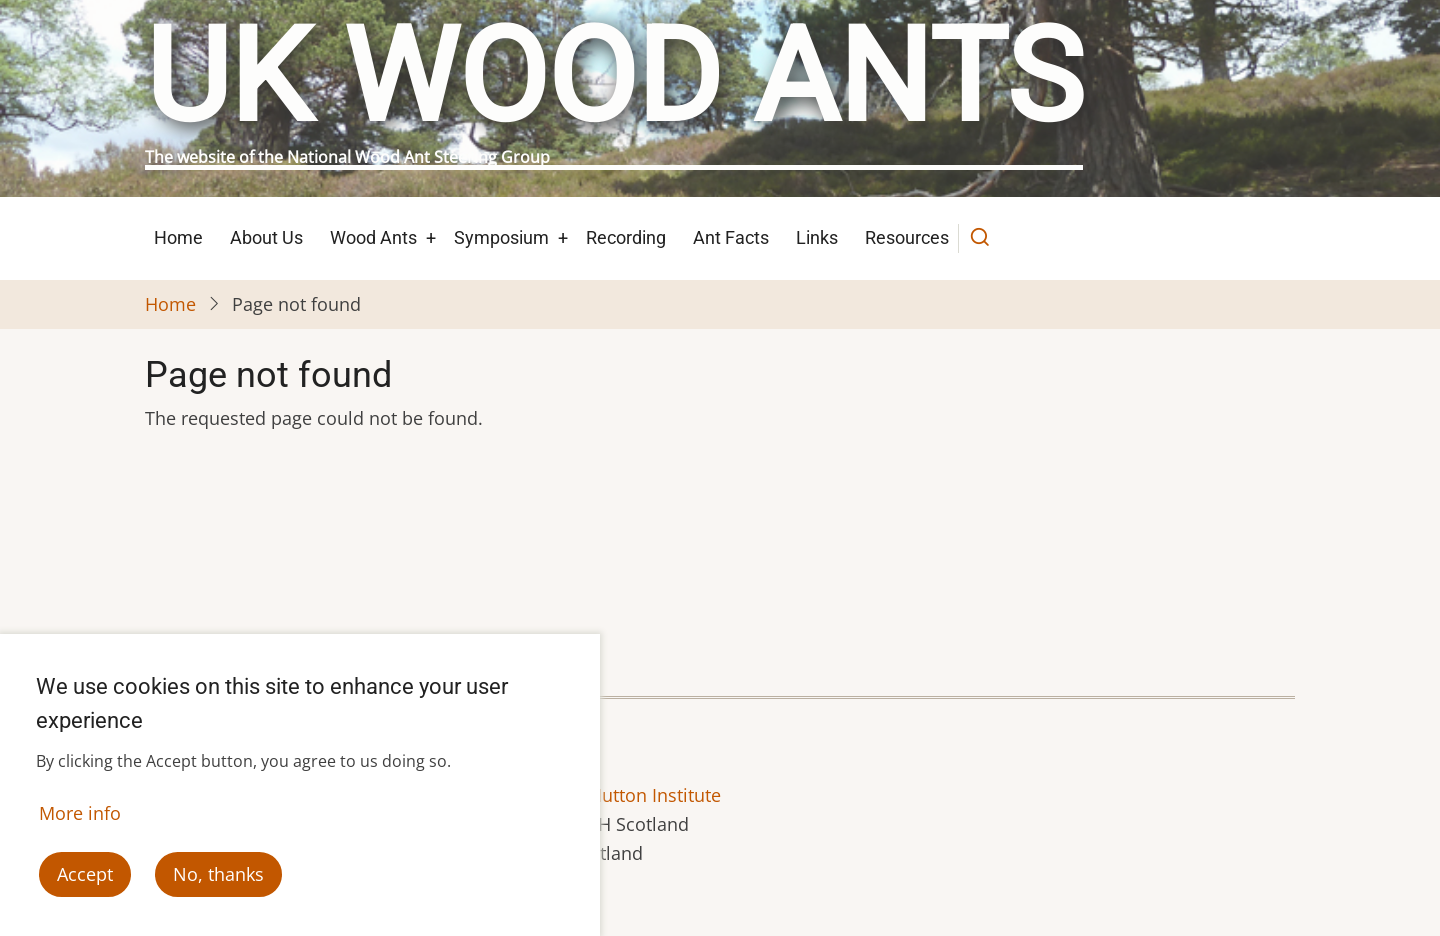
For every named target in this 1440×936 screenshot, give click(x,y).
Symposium (501, 237)
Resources (907, 237)
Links (817, 237)
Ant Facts (731, 237)
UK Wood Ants (614, 77)
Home (178, 237)
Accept (85, 879)
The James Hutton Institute (609, 795)
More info (80, 819)
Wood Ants (373, 237)
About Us (266, 237)
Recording (626, 237)
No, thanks (218, 879)
